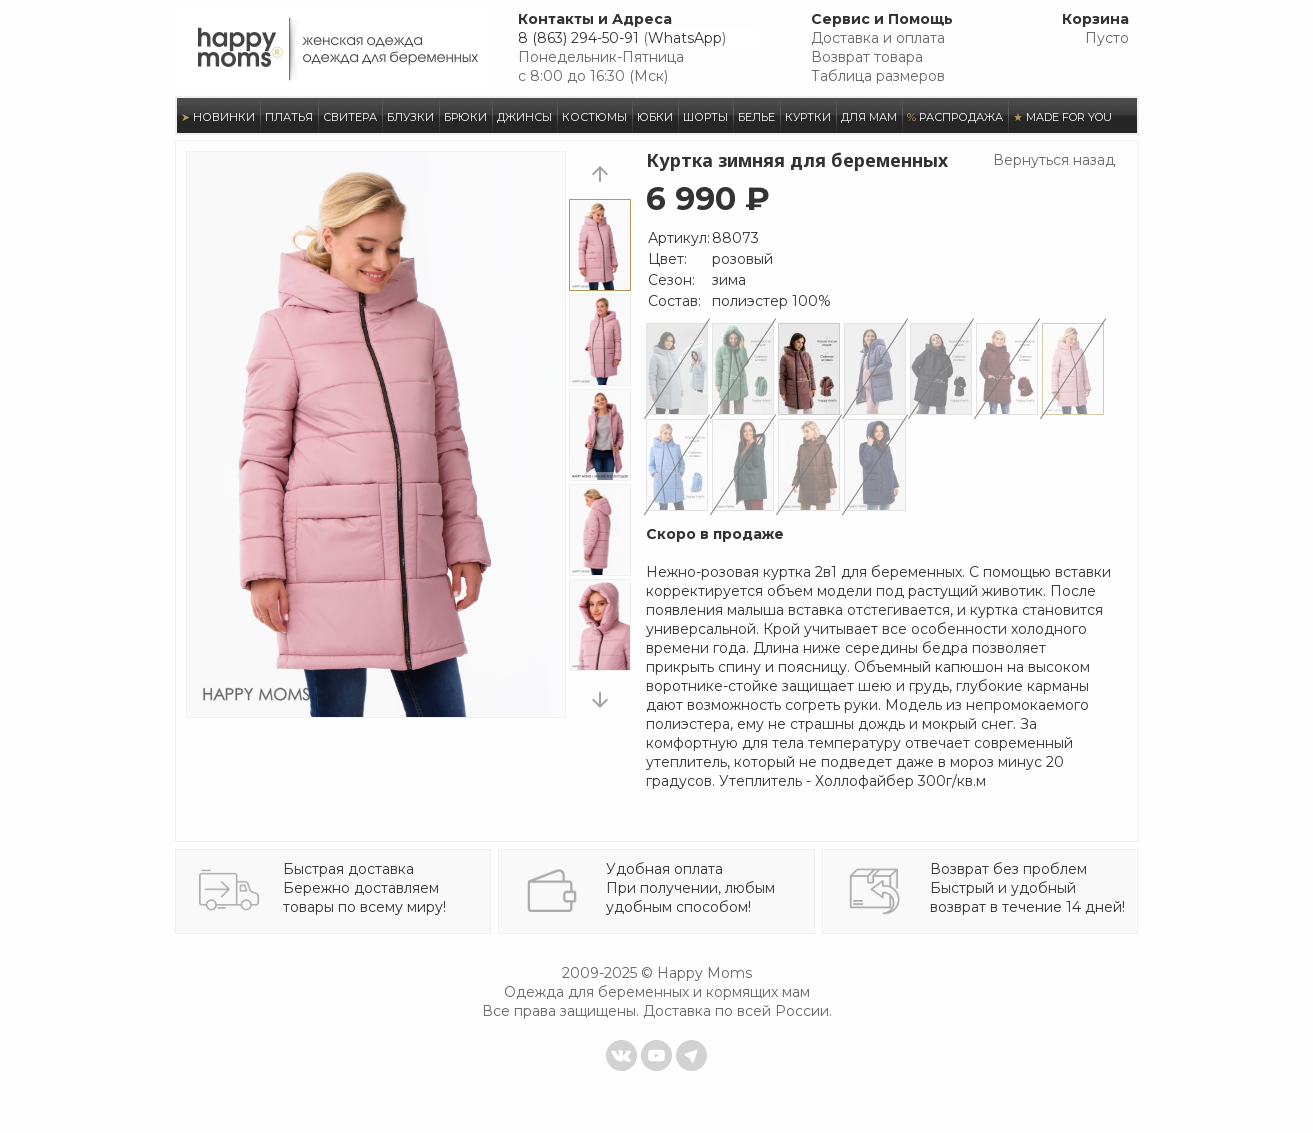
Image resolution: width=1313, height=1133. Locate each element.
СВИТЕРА (350, 117)
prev (600, 173)
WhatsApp (685, 38)
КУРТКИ (808, 117)
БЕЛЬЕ (756, 117)
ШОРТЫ (705, 117)
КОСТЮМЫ (594, 117)
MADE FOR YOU (1062, 117)
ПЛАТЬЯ (289, 117)
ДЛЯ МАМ (869, 117)
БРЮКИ (465, 117)
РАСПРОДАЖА (955, 117)
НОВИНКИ (218, 117)
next (600, 699)
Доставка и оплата (878, 38)
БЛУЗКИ (410, 117)
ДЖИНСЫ (524, 117)
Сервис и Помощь (882, 19)
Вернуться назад (1054, 160)
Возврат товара (867, 57)
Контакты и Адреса (595, 19)
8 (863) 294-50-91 (578, 38)
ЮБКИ (655, 117)
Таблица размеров (878, 76)
